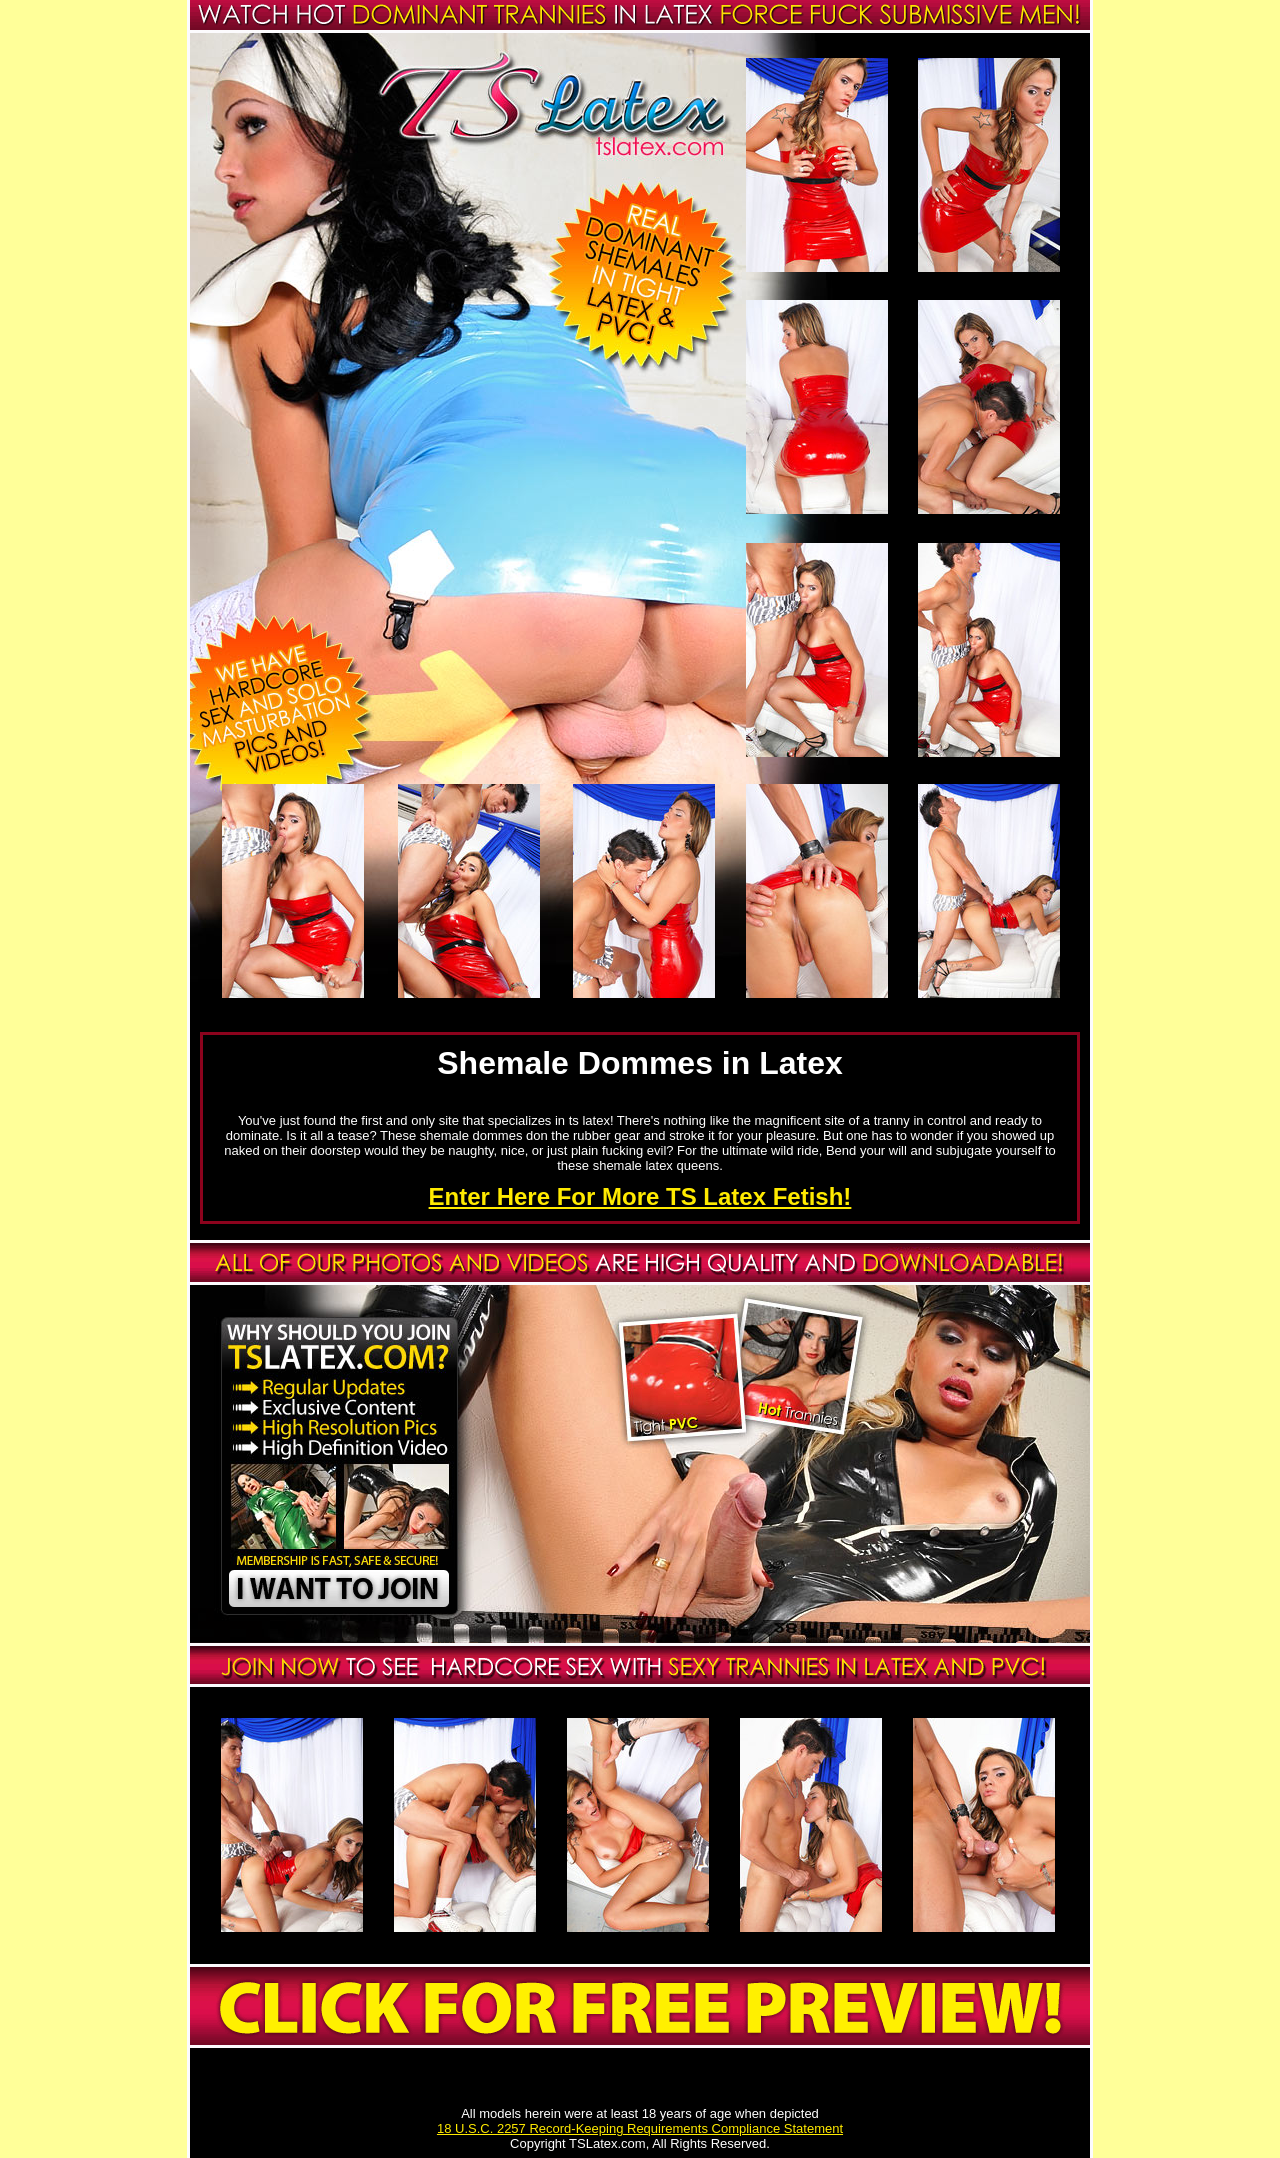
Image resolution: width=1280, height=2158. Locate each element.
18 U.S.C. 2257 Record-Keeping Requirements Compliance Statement (640, 2128)
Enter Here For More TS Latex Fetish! (640, 1196)
